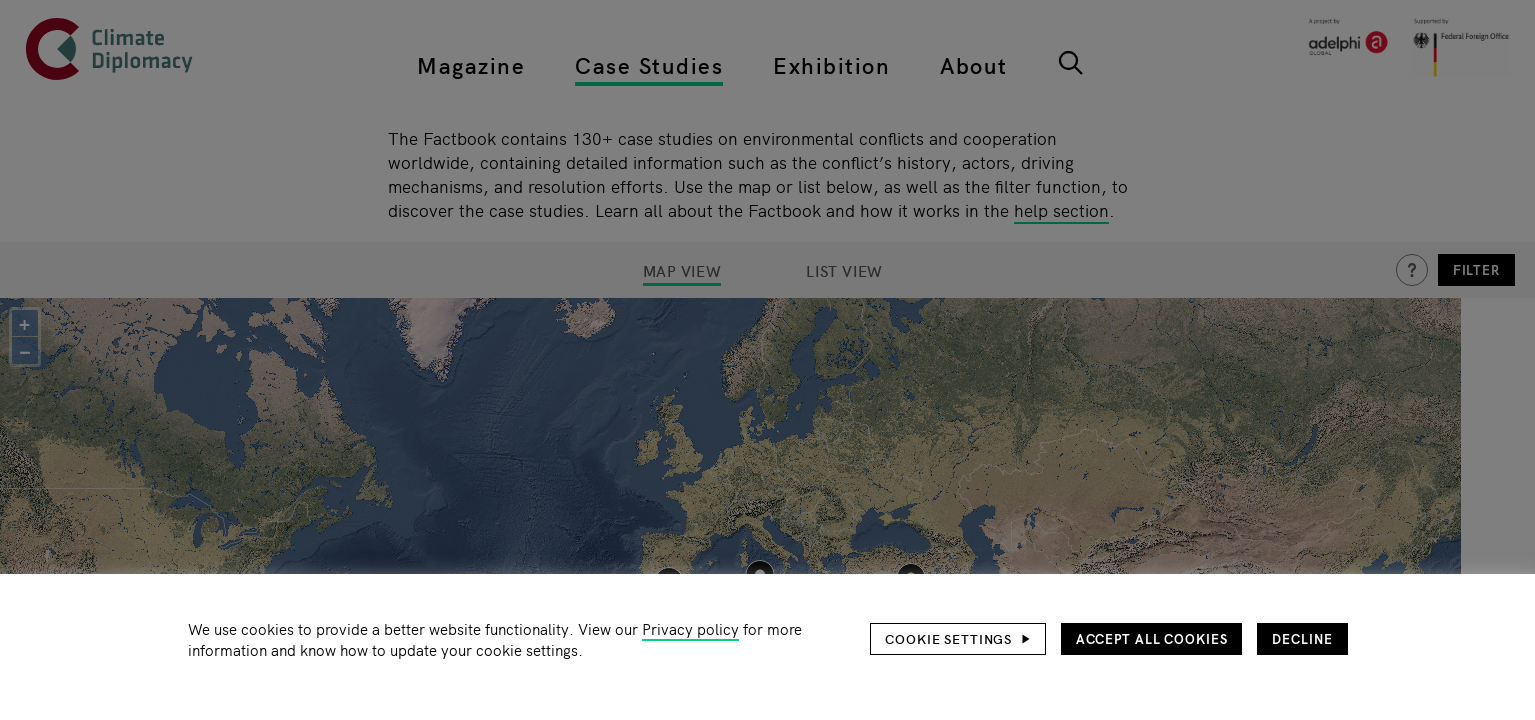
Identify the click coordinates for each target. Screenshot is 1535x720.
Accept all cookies (1152, 638)
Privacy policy (690, 628)
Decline (1302, 638)
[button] (958, 639)
